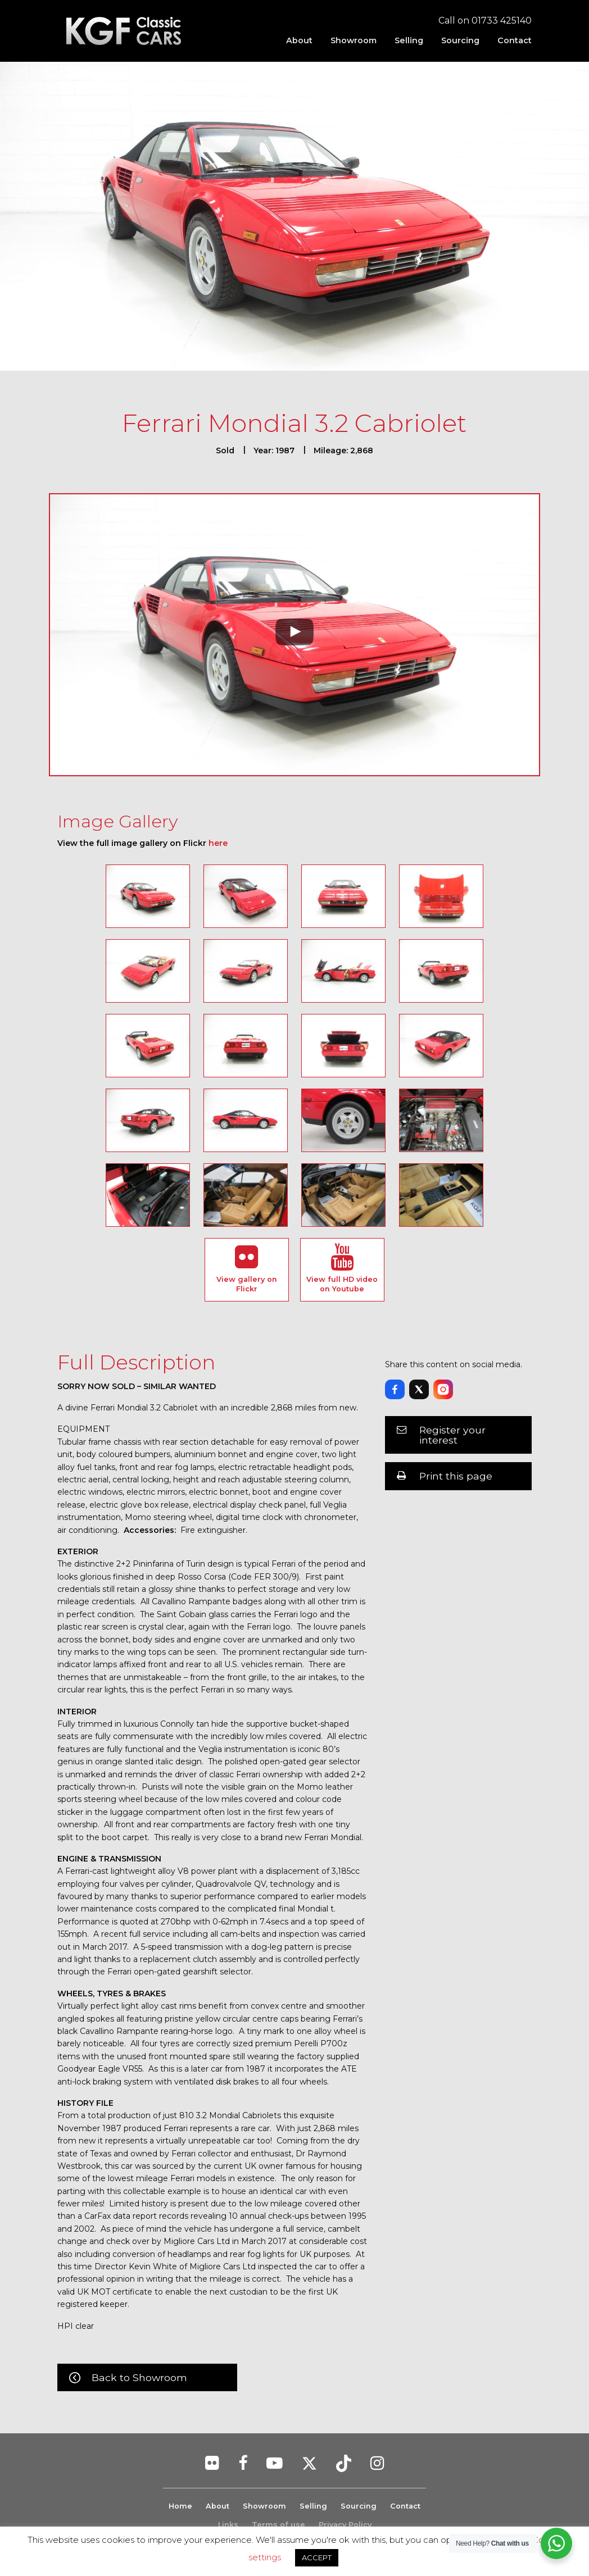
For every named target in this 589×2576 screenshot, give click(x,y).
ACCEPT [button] (317, 2557)
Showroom (353, 40)
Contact (514, 40)
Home (180, 2506)
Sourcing (460, 40)
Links (228, 2524)
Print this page (455, 1476)
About (299, 40)
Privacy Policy (345, 2524)
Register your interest (452, 1435)
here (218, 843)
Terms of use (278, 2524)
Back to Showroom (139, 2377)
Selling (409, 40)
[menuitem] (299, 40)
